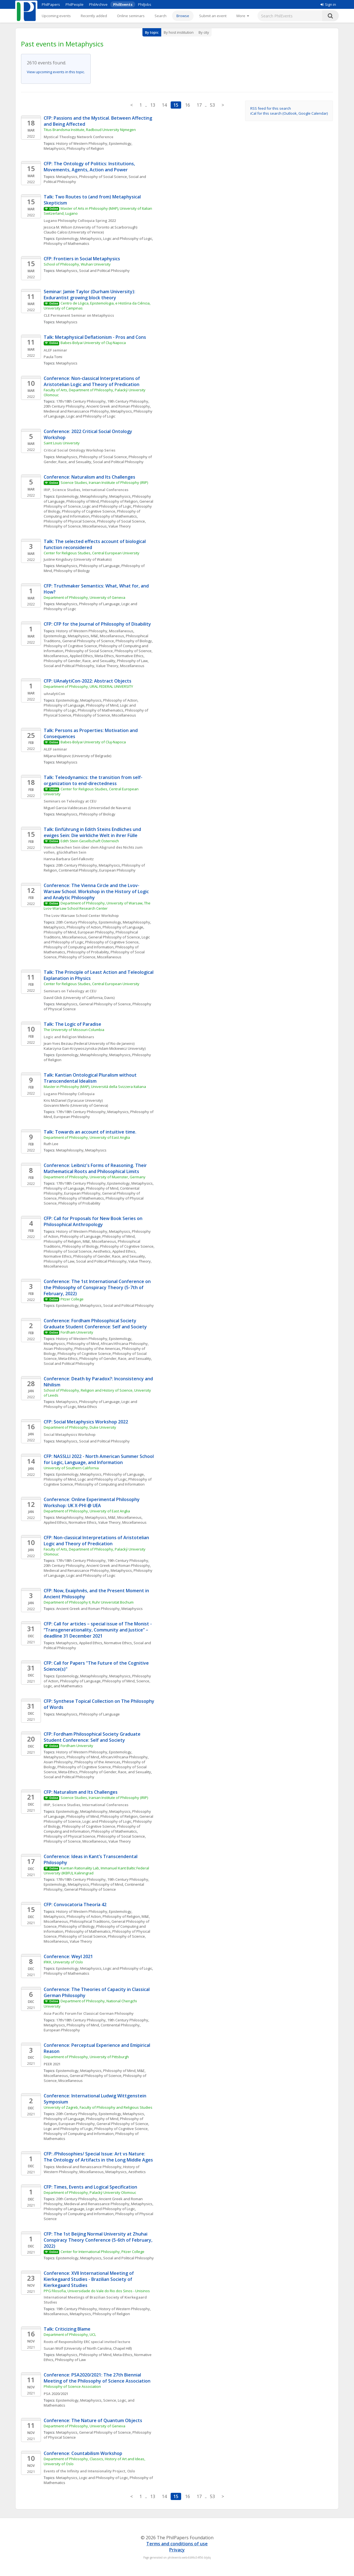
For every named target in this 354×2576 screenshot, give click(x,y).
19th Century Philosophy (127, 401)
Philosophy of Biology (72, 570)
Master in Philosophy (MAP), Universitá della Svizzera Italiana (95, 1086)
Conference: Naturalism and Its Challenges (89, 477)
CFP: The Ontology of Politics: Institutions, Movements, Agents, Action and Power (90, 167)
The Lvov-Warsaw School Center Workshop (81, 915)
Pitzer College (72, 1299)
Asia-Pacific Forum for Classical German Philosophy (89, 2013)
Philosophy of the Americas (97, 1348)
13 (152, 105)
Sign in (328, 4)
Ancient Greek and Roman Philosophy (118, 406)
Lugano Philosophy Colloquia (69, 1093)
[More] (242, 16)
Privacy (177, 2550)
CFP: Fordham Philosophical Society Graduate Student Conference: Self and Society (93, 1737)
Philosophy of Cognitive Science (88, 511)
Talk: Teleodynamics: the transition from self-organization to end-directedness (93, 780)
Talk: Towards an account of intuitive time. (90, 1132)
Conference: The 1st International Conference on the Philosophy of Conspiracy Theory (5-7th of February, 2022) (98, 1287)
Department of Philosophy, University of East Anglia (87, 1137)
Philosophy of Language (99, 565)
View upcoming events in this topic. (56, 71)
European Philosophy (117, 870)
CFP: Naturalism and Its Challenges (81, 1792)
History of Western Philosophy (81, 143)
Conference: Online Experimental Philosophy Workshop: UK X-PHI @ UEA (92, 1502)
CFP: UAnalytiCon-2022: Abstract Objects (87, 681)
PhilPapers (51, 4)
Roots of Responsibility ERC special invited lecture (87, 2341)
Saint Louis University (62, 442)
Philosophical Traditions (90, 1921)
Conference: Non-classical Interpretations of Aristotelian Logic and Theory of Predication (92, 381)
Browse (182, 15)
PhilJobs (144, 4)
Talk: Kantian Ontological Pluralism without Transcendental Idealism (91, 1078)
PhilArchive (98, 4)
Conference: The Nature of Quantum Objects (93, 2420)
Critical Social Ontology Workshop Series (79, 450)
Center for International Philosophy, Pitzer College (102, 2251)
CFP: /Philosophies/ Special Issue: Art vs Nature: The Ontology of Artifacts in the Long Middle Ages (98, 2157)
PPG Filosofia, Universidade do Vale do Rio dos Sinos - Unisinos (97, 2290)
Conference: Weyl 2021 (68, 1956)
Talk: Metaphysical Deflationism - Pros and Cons (95, 337)
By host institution (179, 32)
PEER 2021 (52, 2063)
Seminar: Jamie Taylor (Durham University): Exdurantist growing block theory (90, 294)
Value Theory (119, 526)
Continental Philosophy (78, 870)
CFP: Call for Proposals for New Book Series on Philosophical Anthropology (94, 1221)
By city (204, 32)
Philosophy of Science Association (72, 2386)
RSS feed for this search (270, 108)
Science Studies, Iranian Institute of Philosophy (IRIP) (104, 482)
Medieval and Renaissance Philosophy (76, 411)
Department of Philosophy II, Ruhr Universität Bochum (89, 1602)
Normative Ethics (130, 655)
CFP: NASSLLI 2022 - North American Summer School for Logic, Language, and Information (99, 1459)
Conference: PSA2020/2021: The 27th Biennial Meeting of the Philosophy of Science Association (97, 2378)
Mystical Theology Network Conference (78, 136)
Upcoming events (56, 15)
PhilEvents (122, 4)
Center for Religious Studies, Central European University (91, 552)
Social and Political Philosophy (104, 270)
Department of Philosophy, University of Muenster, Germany (94, 1176)
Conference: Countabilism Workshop (83, 2453)
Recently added (94, 15)
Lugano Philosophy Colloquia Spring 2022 (80, 220)
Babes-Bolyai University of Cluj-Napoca (93, 342)
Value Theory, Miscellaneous (120, 665)
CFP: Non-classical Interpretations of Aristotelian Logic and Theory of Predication (97, 1540)
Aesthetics (102, 1251)
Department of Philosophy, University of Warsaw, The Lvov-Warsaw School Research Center (97, 906)
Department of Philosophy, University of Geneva (84, 597)
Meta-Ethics (104, 655)
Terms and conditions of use (177, 2544)
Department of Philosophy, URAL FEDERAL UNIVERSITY (89, 686)
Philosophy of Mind (82, 501)
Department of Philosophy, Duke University (80, 1427)
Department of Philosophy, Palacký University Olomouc (90, 2192)
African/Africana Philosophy (124, 1343)
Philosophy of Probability (88, 951)
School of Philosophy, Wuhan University (77, 264)
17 (199, 105)
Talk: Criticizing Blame (67, 2329)
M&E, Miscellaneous (107, 635)
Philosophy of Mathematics (66, 243)
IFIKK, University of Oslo (63, 1961)
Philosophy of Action (120, 700)
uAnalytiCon (54, 693)
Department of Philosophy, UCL (70, 2334)
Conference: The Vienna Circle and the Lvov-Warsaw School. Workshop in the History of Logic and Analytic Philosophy (97, 891)
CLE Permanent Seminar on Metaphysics (79, 315)
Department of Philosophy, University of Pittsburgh (86, 2056)
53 (212, 105)
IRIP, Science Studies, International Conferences (86, 489)
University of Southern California (71, 1467)
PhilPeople (75, 4)
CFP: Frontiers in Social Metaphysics (82, 259)
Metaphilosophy (94, 496)
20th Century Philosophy (64, 406)
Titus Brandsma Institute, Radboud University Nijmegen (90, 129)
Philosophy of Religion (85, 148)
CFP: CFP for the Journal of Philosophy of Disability (97, 624)
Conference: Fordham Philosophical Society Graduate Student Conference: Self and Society (95, 1324)
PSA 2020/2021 (56, 2393)
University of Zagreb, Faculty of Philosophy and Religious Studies (98, 2107)
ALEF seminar (55, 350)
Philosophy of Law (132, 660)
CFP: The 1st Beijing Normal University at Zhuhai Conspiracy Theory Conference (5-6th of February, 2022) (98, 2240)
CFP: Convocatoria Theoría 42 (75, 1904)
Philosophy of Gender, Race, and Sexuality (79, 660)
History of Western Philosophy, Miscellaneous (94, 630)
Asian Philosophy (58, 1348)
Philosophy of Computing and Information (79, 947)
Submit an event (213, 15)
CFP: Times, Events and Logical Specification (90, 2187)
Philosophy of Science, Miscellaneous (75, 526)
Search (160, 15)
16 (187, 105)
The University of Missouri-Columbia (74, 1029)
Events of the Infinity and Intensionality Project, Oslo (89, 2471)
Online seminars (131, 15)
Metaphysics (54, 148)
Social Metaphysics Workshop (69, 1434)
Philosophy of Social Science (103, 176)
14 (164, 105)
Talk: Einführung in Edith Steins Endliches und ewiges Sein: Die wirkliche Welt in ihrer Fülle (93, 832)
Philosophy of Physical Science (69, 521)
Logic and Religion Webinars (69, 1036)
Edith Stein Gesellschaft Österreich (90, 840)
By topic (152, 32)
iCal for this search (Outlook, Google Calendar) (289, 113)
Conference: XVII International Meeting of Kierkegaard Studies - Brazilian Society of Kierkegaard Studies (89, 2279)
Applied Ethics (81, 655)
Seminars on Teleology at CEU (70, 801)
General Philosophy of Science (88, 640)
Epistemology (120, 143)
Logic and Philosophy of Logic (127, 238)
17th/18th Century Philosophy (81, 401)
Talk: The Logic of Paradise (72, 1024)
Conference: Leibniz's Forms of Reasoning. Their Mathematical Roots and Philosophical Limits (96, 1168)
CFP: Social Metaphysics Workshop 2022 (86, 1422)
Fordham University (77, 1332)
